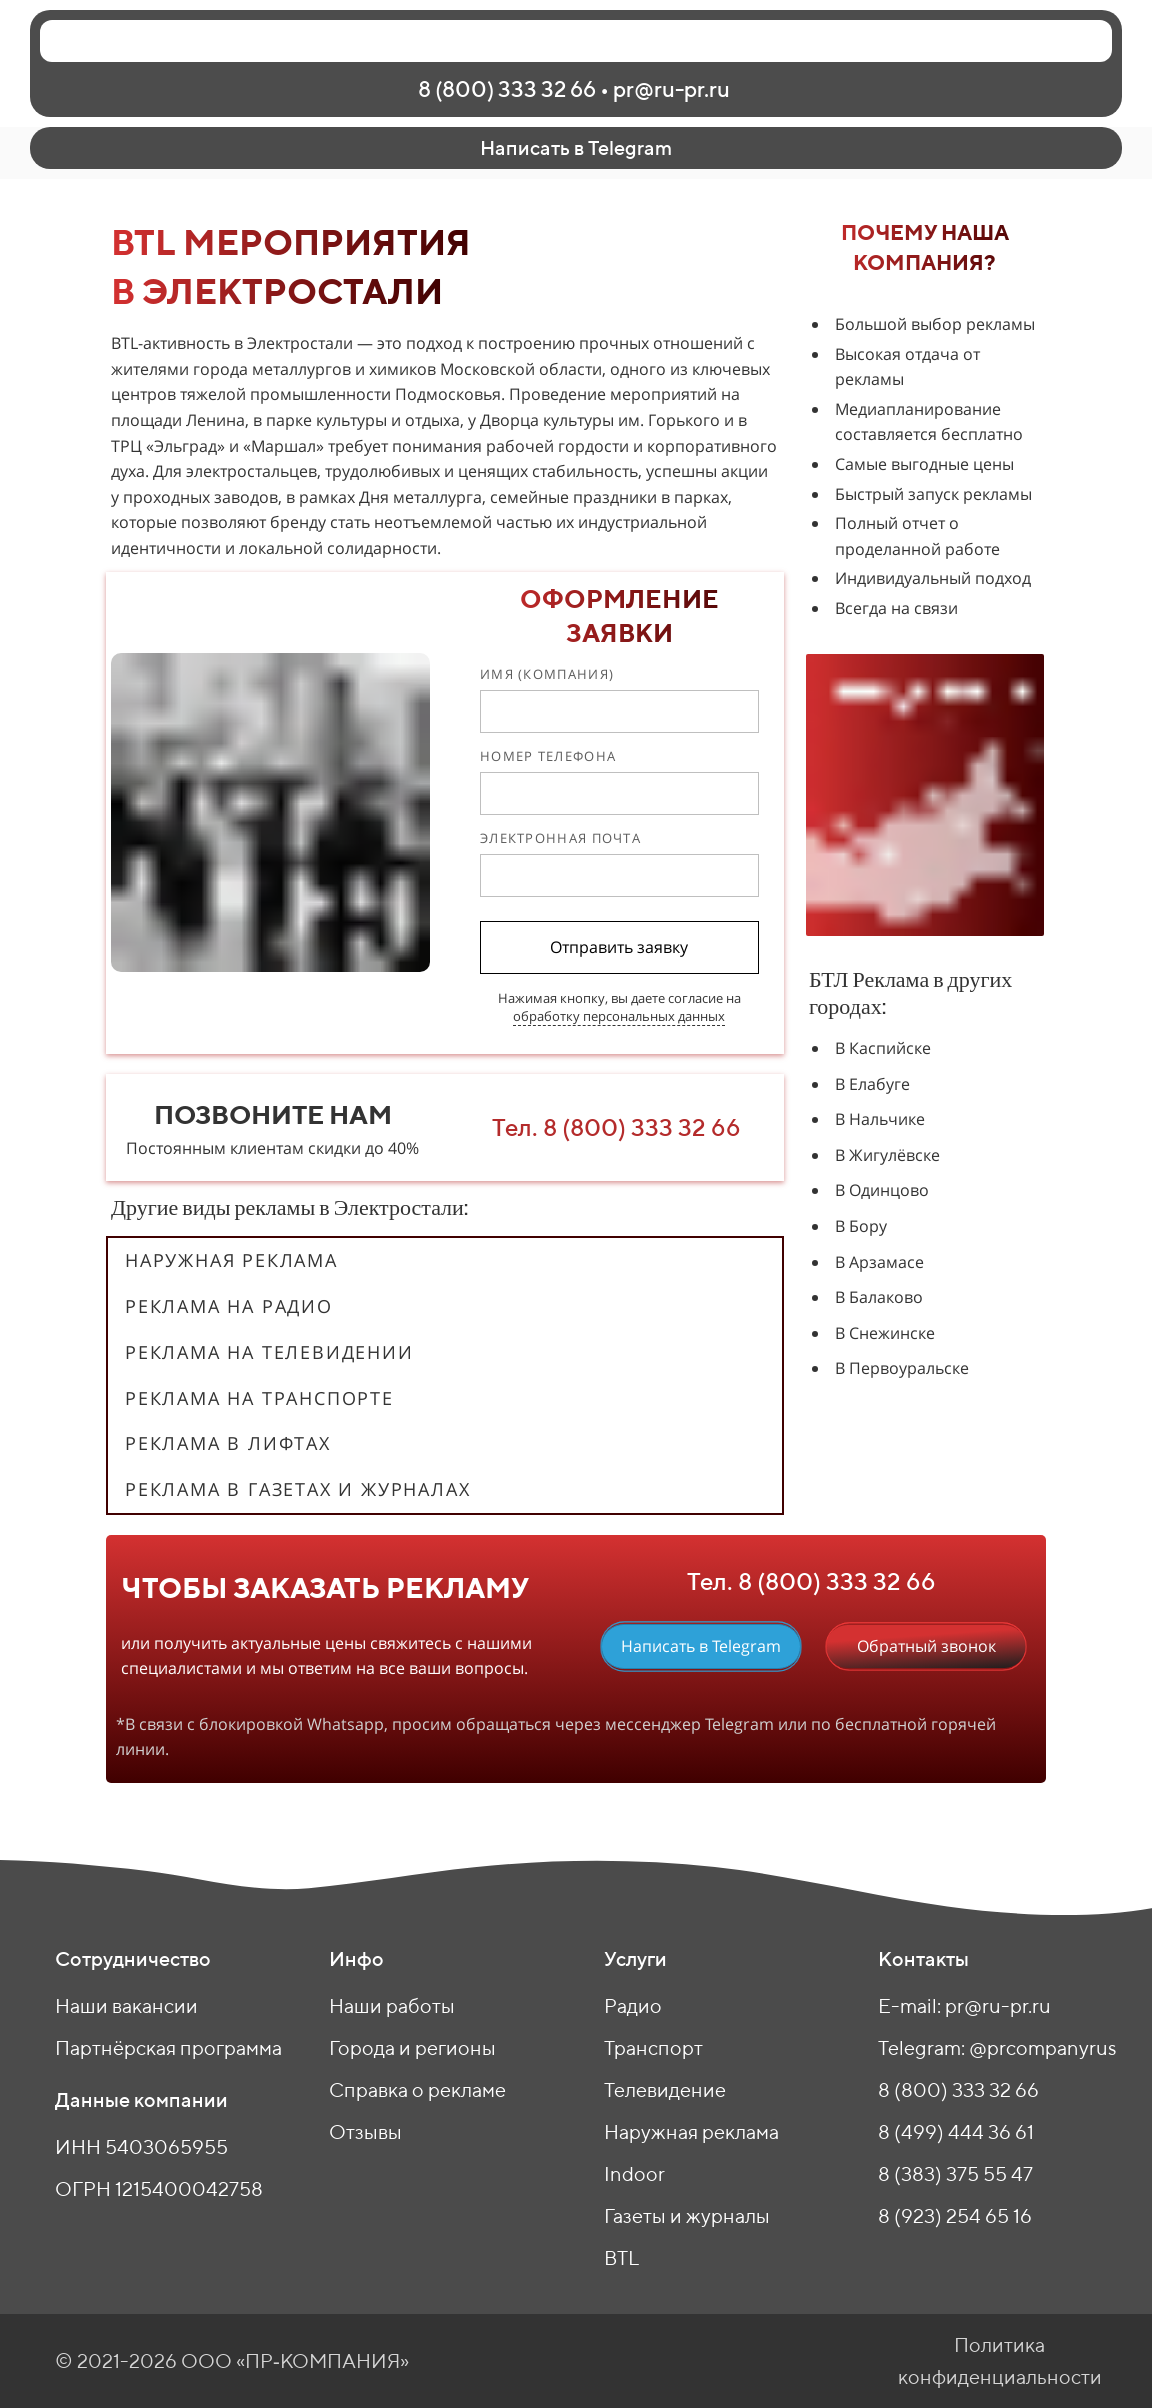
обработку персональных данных (619, 1016)
